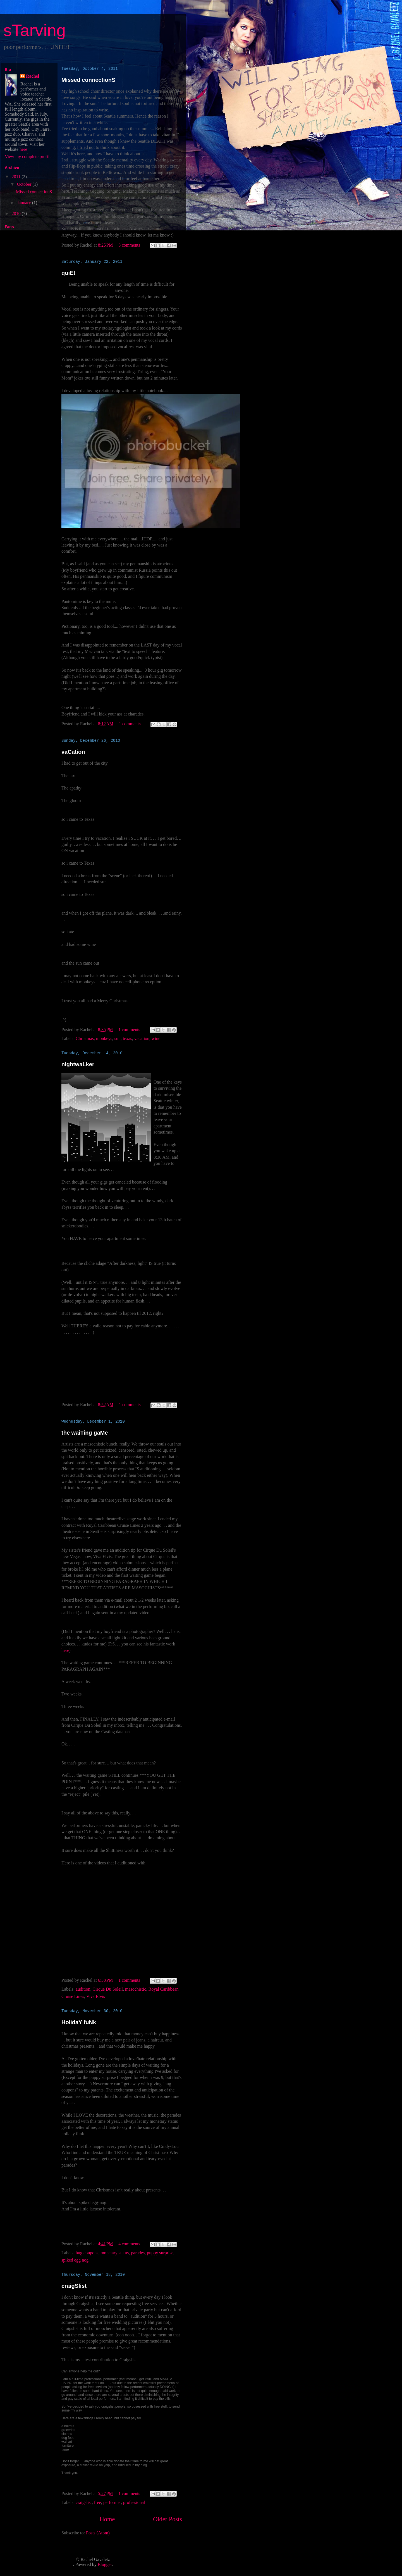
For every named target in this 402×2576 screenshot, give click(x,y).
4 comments (129, 2243)
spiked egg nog (74, 2260)
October (25, 184)
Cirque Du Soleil (108, 1989)
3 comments (129, 245)
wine (156, 1038)
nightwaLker (77, 1064)
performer (112, 2502)
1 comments (130, 723)
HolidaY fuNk (78, 2022)
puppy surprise (160, 2252)
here (65, 1650)
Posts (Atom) (98, 2532)
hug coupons (87, 2252)
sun (117, 1038)
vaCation (73, 752)
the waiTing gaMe (84, 1433)
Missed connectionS (88, 80)
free (97, 2502)
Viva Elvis (95, 1996)
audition (83, 1989)
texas (127, 1038)
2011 (16, 176)
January (24, 202)
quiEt (68, 273)
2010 (17, 213)
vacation (141, 1038)
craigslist (84, 2502)
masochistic (135, 1989)
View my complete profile (28, 156)
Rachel (32, 76)
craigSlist (74, 2286)
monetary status (114, 2252)
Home (107, 2519)
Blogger (105, 2564)
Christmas (85, 1038)
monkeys (104, 1038)
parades (138, 2252)
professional (134, 2502)
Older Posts (167, 2519)
